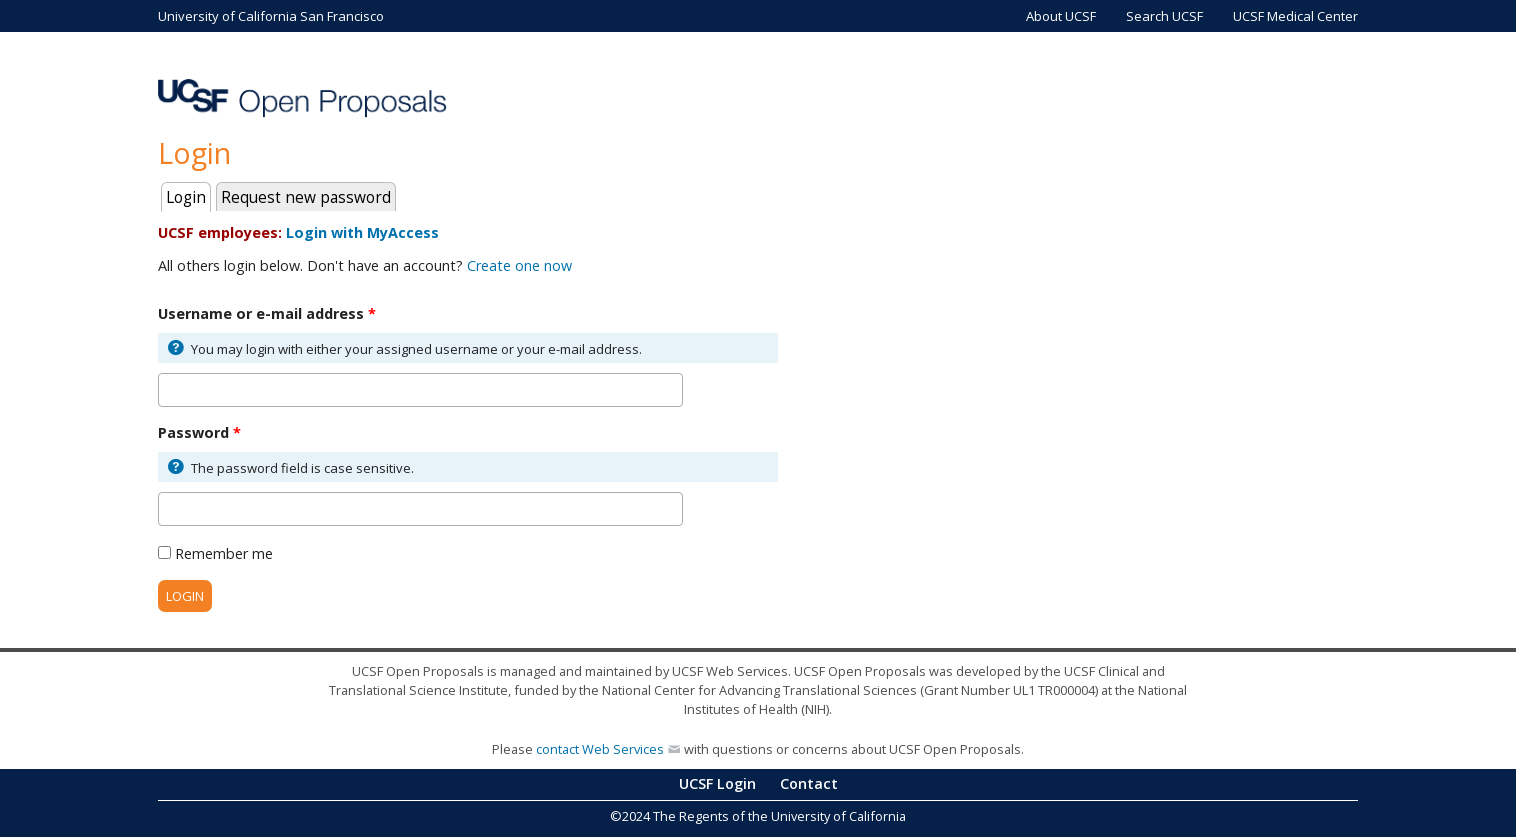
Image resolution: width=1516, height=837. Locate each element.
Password (199, 432)
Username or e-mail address (267, 313)
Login (188, 195)
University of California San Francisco (271, 16)
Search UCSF (1164, 16)
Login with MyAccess (362, 232)
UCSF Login (717, 783)
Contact (809, 783)
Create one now (519, 265)
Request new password (306, 197)
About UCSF (1061, 16)
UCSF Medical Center (1295, 16)
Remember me (224, 553)
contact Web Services (600, 749)
